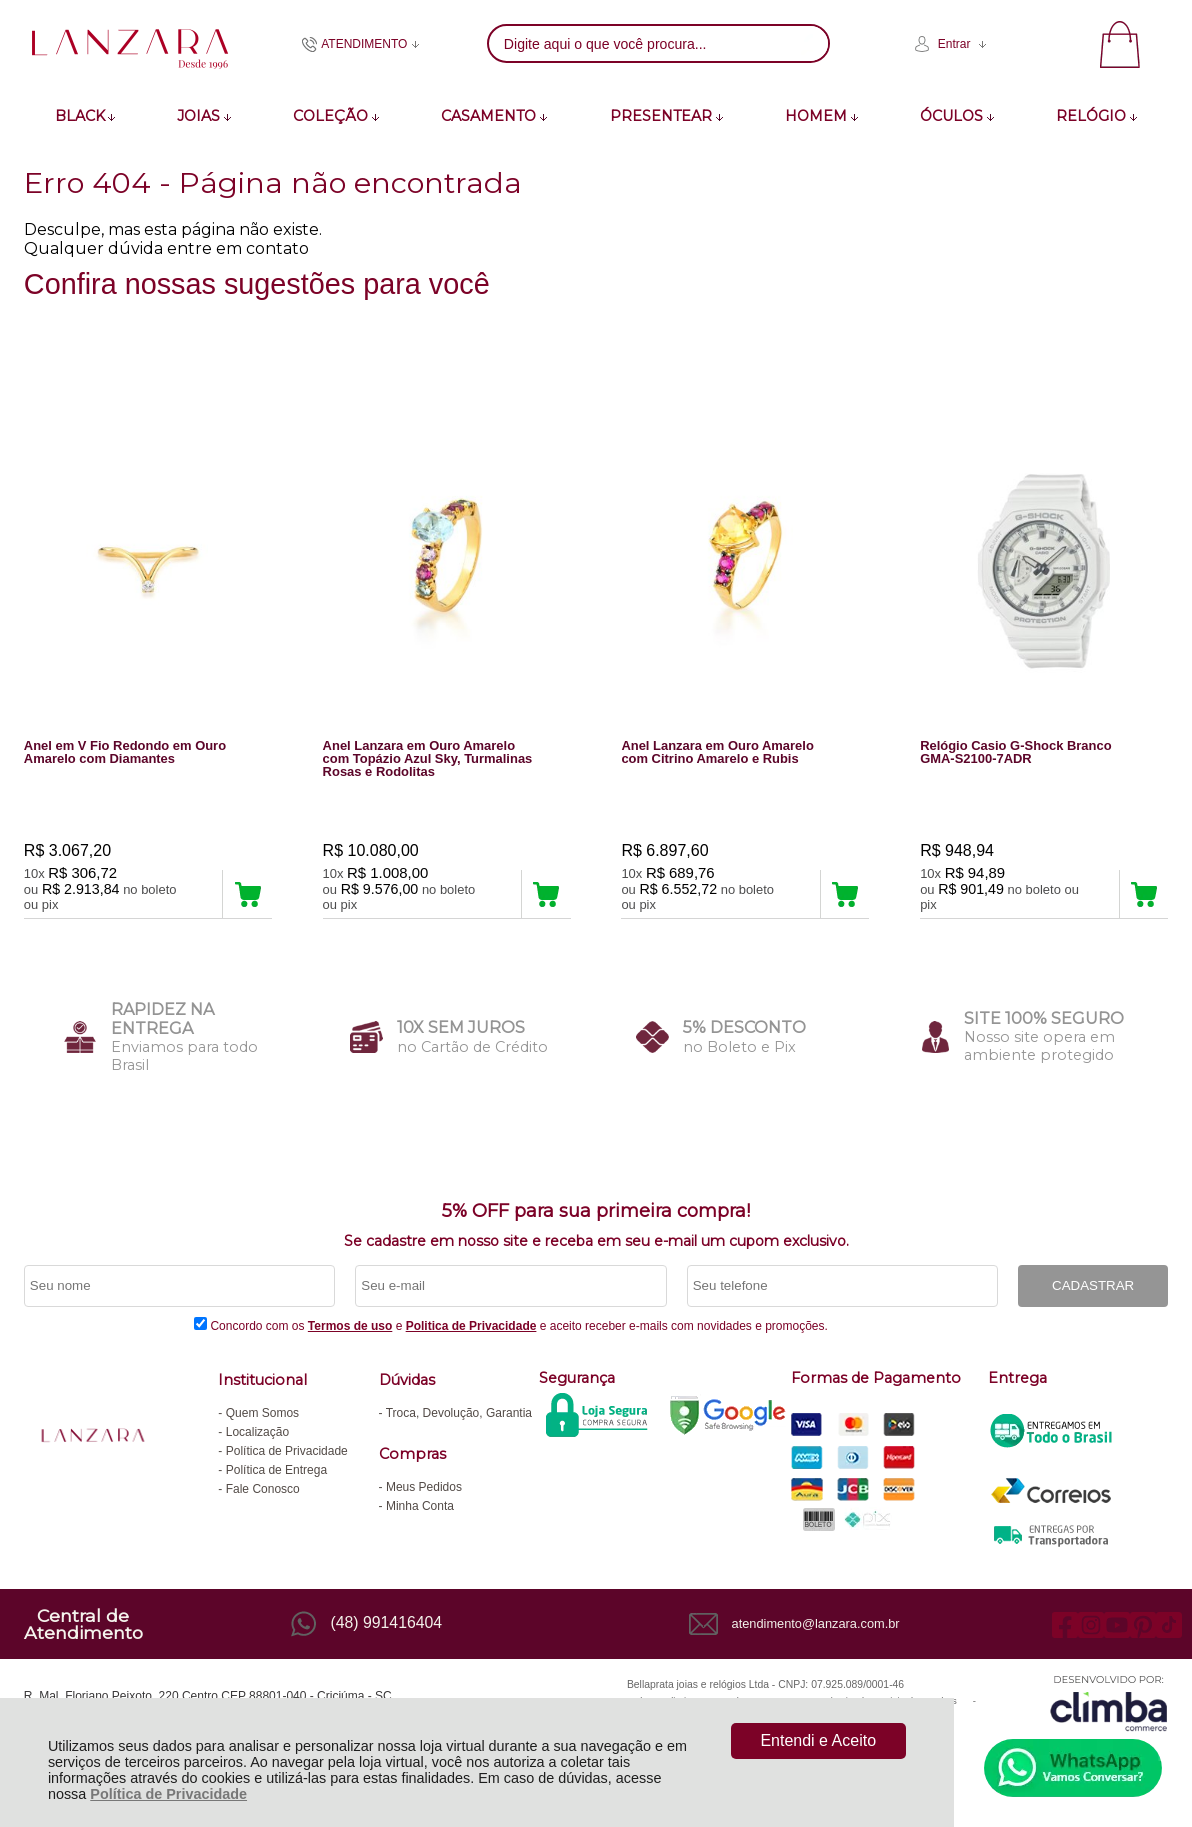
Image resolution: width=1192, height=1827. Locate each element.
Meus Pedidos (424, 1487)
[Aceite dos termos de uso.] (200, 1323)
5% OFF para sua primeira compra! (596, 1211)
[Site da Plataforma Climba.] (1109, 1703)
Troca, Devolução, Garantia (459, 1413)
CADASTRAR (1093, 1286)
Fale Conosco (263, 1489)
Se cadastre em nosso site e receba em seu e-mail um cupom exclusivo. (596, 1241)
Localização (257, 1432)
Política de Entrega (276, 1470)
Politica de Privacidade (471, 1326)
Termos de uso (350, 1326)
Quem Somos (262, 1413)
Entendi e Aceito (818, 1740)
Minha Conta (420, 1506)
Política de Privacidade (168, 1794)
